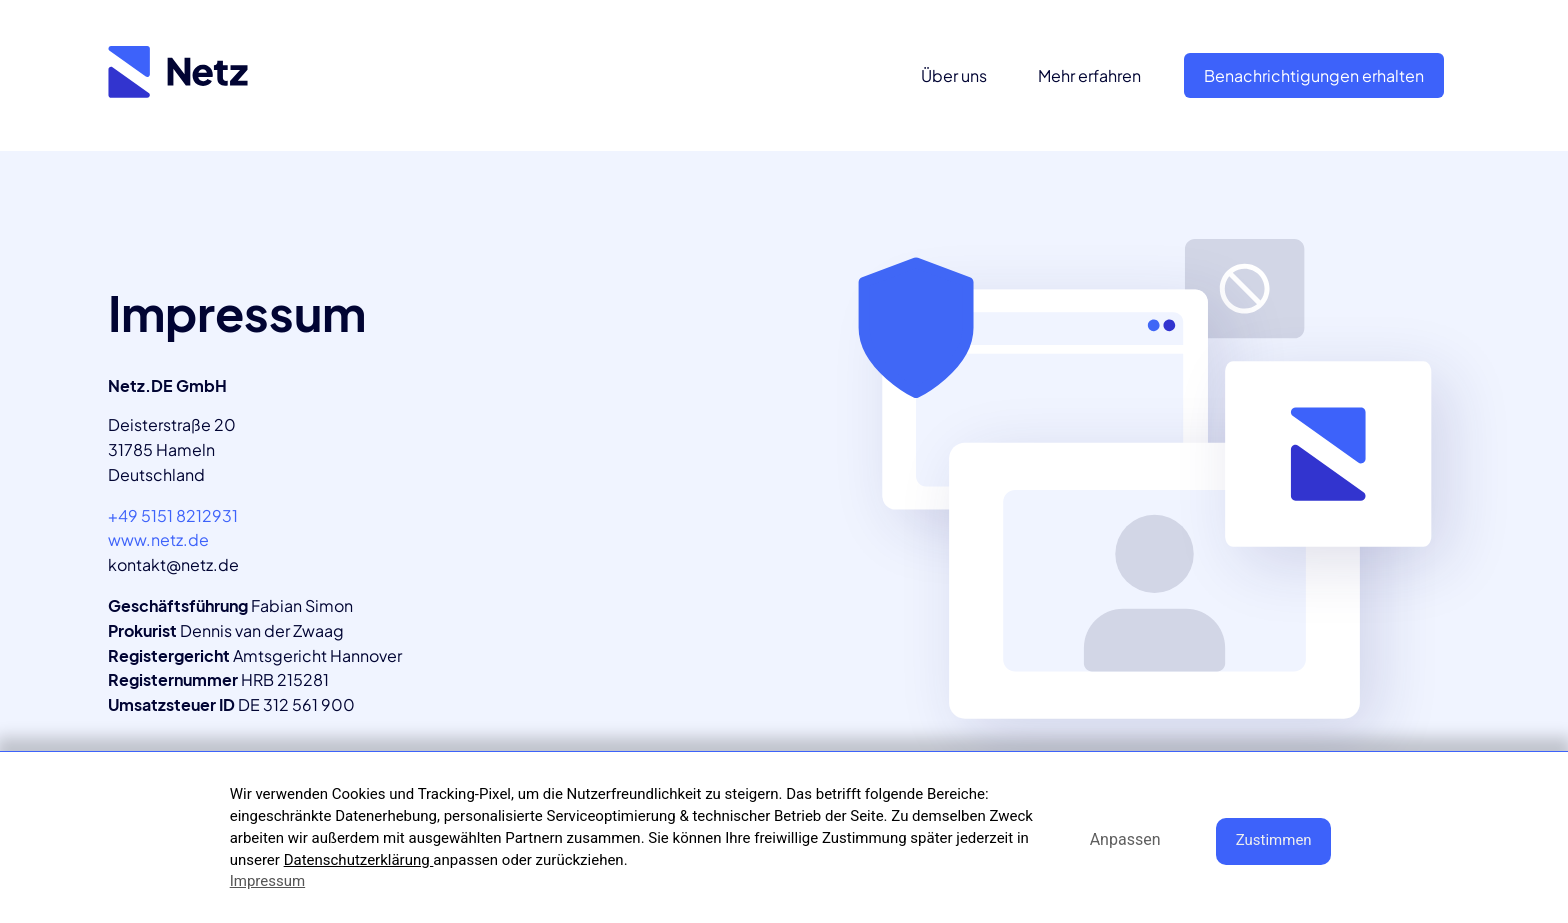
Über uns (954, 75)
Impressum (267, 881)
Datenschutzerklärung (359, 860)
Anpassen (1125, 839)
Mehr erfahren (1089, 75)
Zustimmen (1274, 840)
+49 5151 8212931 (173, 515)
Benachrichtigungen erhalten (1314, 75)
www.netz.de (158, 539)
